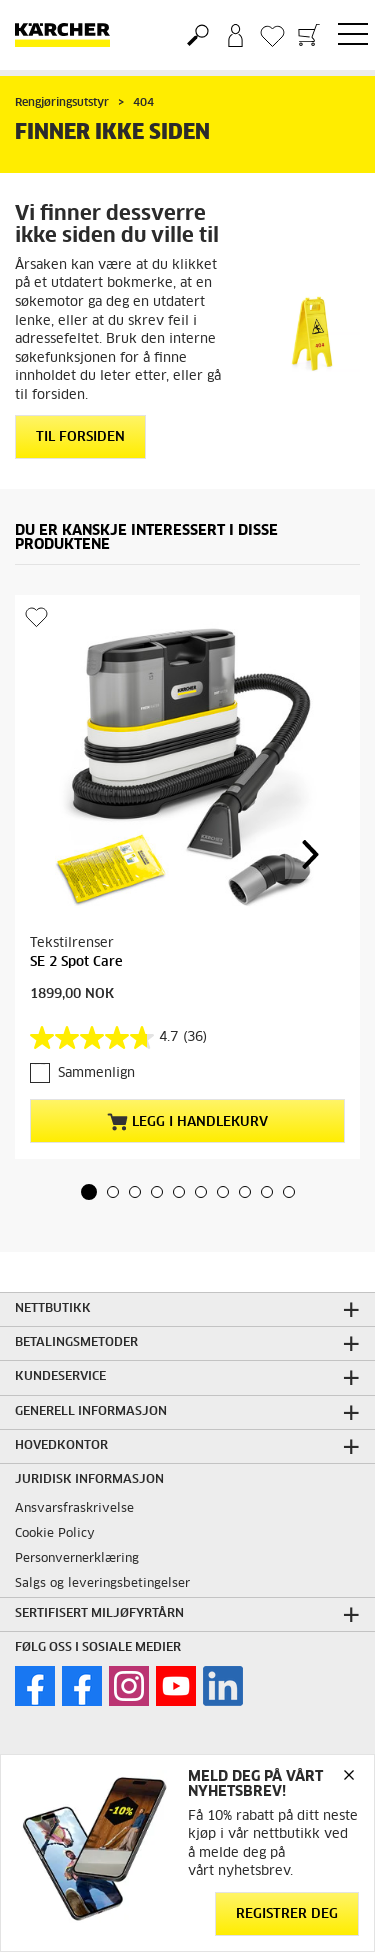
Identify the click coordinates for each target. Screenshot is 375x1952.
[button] (89, 1192)
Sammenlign (96, 1073)
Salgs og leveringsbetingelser (102, 1584)
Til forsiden (80, 437)
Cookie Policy (55, 1534)
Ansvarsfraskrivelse (74, 1509)
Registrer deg (287, 1914)
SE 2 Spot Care (76, 962)
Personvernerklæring (77, 1559)
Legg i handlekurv (187, 1122)
